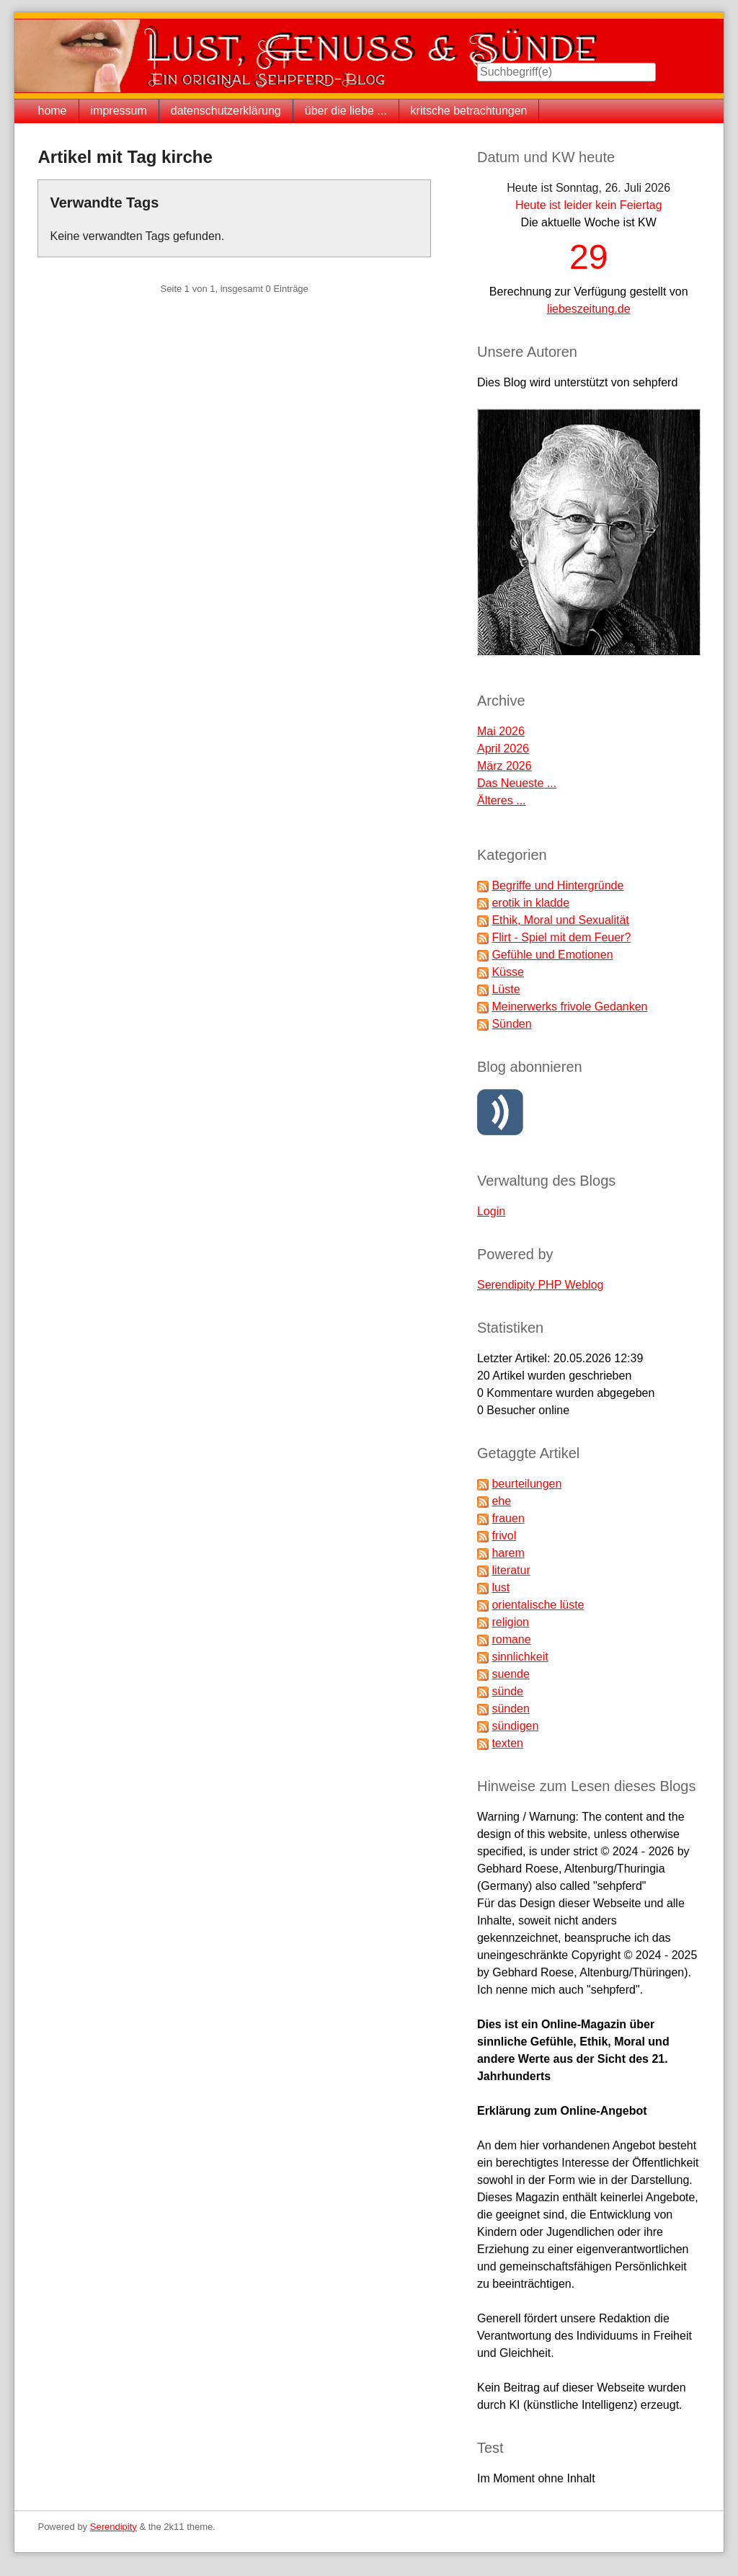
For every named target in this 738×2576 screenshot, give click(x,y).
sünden (511, 1708)
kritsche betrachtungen (469, 111)
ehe (501, 1501)
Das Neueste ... (516, 783)
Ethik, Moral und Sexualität (560, 920)
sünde (507, 1691)
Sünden (511, 1024)
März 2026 (504, 766)
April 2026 (503, 748)
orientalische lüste (538, 1605)
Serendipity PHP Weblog (540, 1285)
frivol (504, 1535)
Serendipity (113, 2526)
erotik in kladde (530, 903)
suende (511, 1674)
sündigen (515, 1726)
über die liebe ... (346, 111)
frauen (508, 1518)
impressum (119, 111)
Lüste (506, 989)
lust (501, 1587)
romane (511, 1639)
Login (491, 1211)
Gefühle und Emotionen (552, 955)
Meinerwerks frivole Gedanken (569, 1006)
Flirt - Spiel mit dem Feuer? (561, 937)
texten (507, 1743)
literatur (511, 1570)
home (51, 111)
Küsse (507, 972)
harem (508, 1553)
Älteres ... (501, 800)
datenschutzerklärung (226, 111)
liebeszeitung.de (589, 309)
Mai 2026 (501, 731)
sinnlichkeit (520, 1657)
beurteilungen (526, 1484)
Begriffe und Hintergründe (557, 885)
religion (510, 1622)
